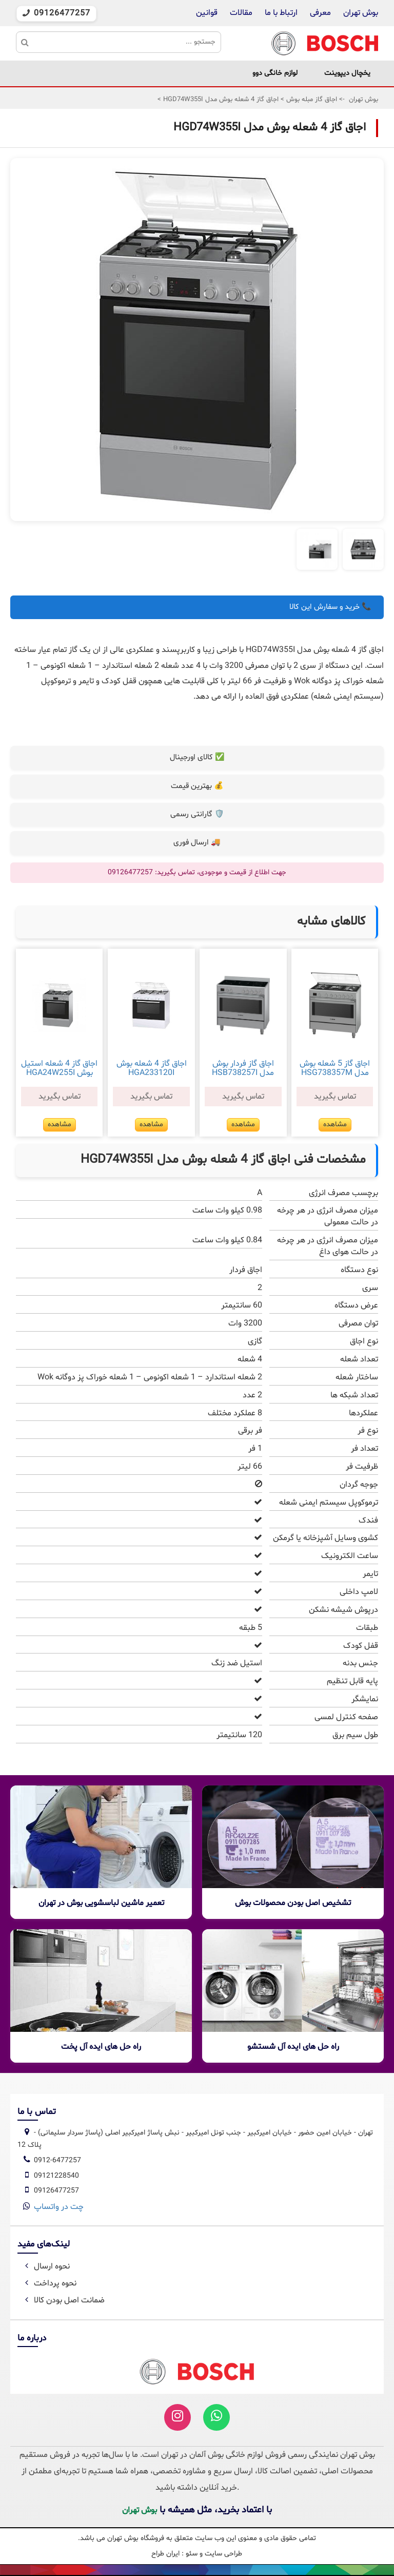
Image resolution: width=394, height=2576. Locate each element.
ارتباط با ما (280, 12)
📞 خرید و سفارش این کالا (330, 607)
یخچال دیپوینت (347, 73)
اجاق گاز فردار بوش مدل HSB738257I (243, 1068)
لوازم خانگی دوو (275, 73)
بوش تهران (360, 12)
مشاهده (335, 1124)
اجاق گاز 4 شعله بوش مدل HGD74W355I (220, 99)
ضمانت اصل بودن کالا (63, 2300)
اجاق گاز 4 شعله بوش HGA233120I (151, 1068)
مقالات (241, 12)
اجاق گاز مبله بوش (310, 99)
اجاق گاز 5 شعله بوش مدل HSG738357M (335, 1068)
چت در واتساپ (59, 2207)
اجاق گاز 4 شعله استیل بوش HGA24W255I (59, 1068)
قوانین (207, 12)
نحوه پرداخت (49, 2283)
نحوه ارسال (46, 2266)
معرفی (320, 12)
